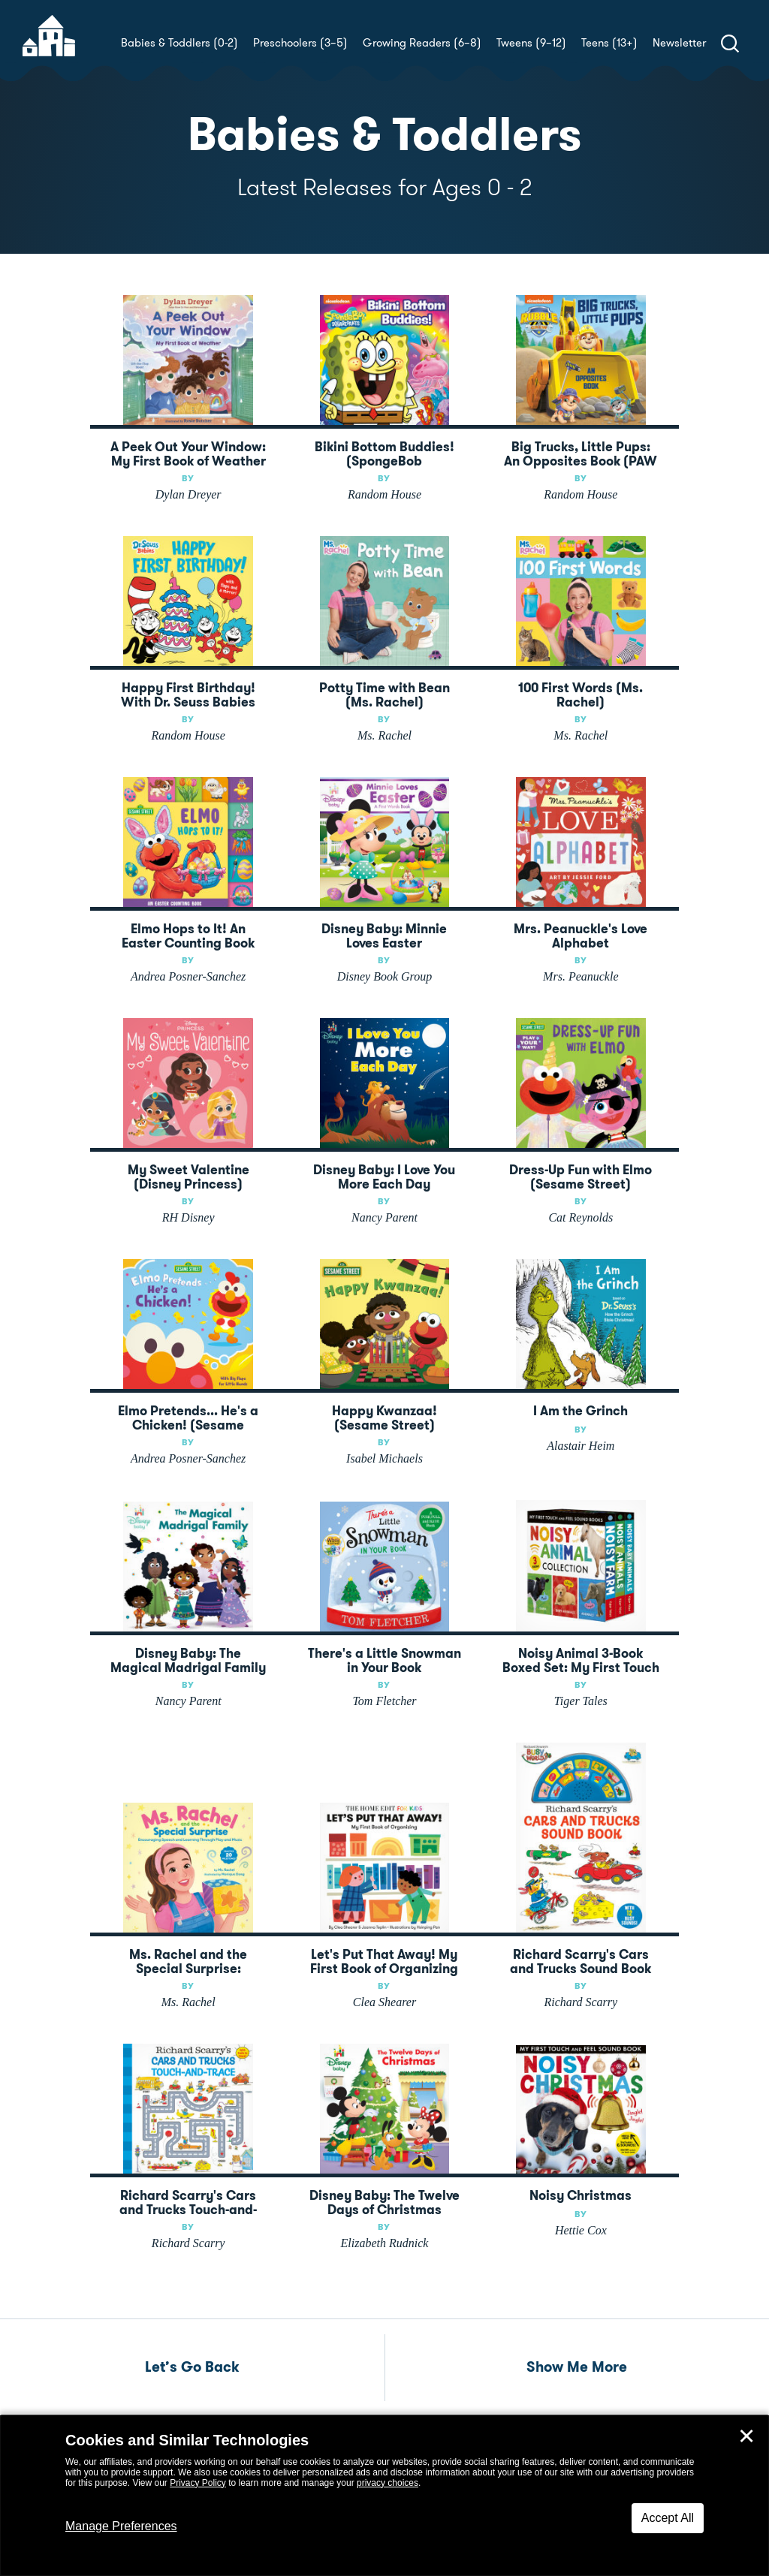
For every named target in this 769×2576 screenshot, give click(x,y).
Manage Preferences (121, 2526)
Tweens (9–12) (531, 43)
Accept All (667, 2517)
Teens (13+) (609, 43)
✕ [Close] (746, 2436)
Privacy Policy (198, 2483)
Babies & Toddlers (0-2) (179, 43)
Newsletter (679, 43)
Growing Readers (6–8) (422, 43)
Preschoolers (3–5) (300, 43)
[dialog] (384, 2495)
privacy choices (387, 2483)
